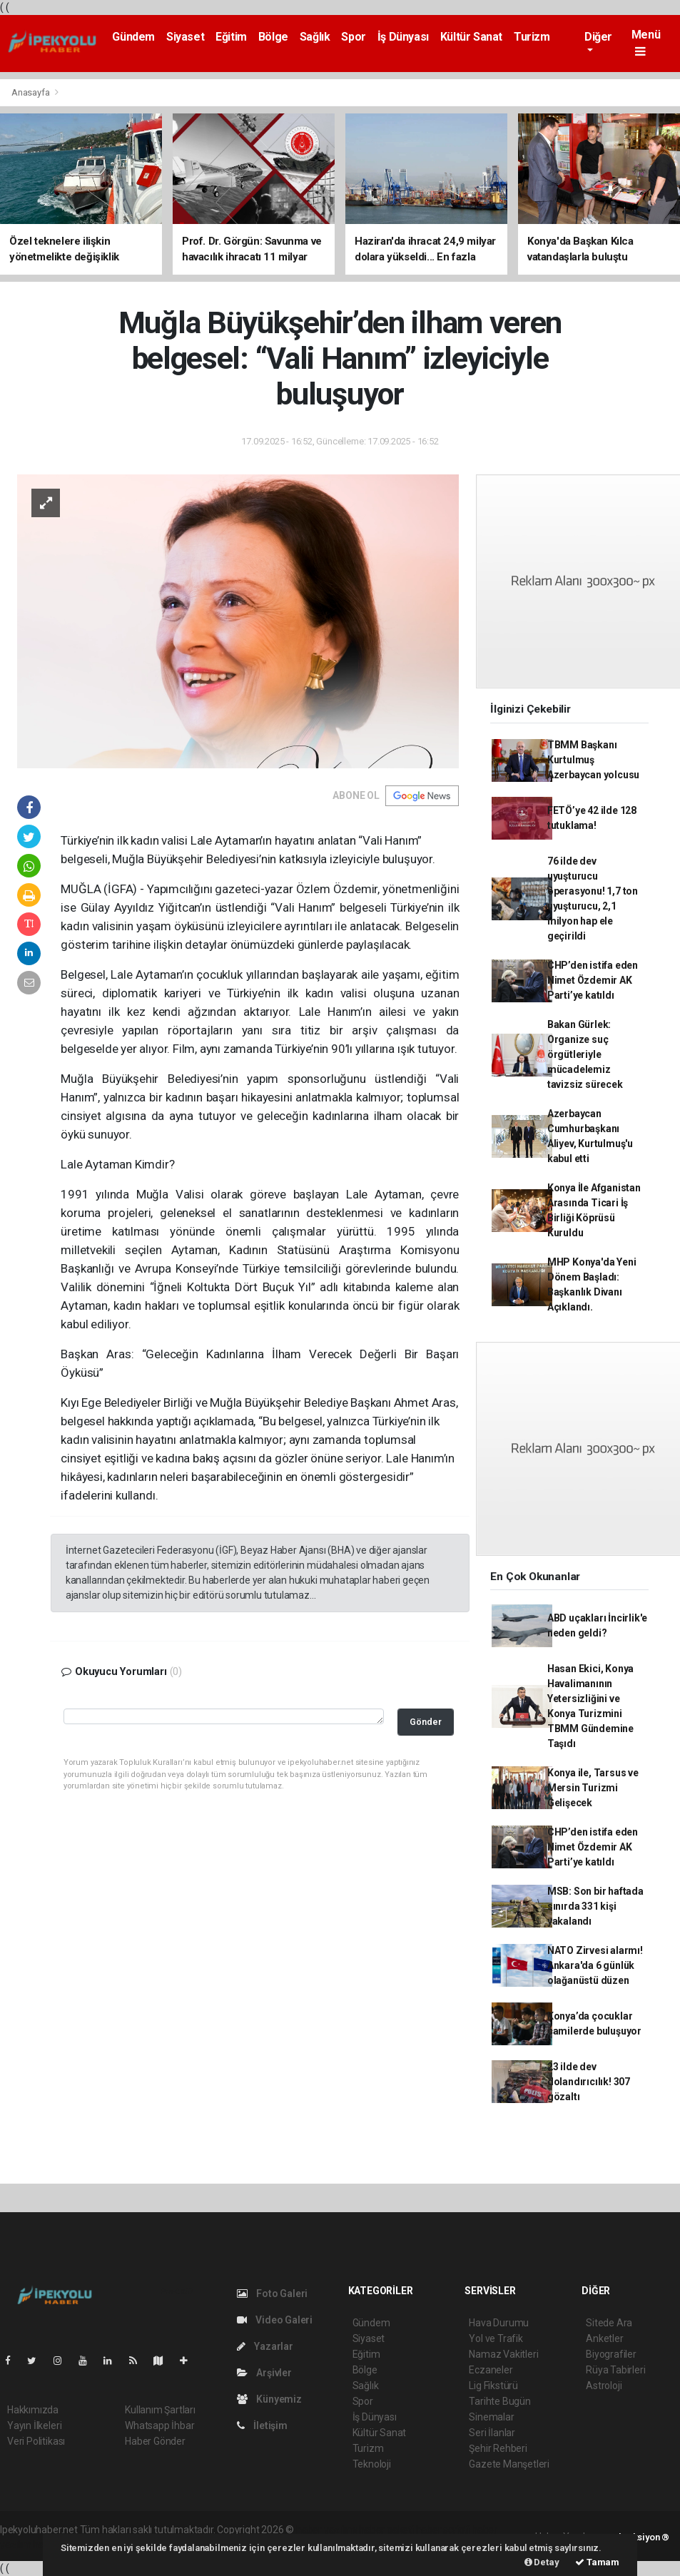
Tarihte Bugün (500, 2401)
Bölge (273, 37)
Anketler (604, 2338)
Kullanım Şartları (160, 2409)
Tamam (597, 2562)
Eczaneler (490, 2370)
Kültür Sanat (471, 37)
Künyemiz (269, 2399)
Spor (353, 37)
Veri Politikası (36, 2441)
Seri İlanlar (492, 2432)
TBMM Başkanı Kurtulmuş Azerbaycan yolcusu (593, 759)
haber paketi (386, 2529)
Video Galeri (275, 2320)
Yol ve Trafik (496, 2338)
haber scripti (443, 2529)
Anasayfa (31, 92)
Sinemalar (491, 2417)
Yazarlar (265, 2346)
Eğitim (231, 37)
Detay (541, 2562)
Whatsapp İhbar (159, 2425)
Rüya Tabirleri (615, 2370)
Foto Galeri (272, 2293)
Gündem (133, 37)
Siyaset (185, 37)
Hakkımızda (33, 2409)
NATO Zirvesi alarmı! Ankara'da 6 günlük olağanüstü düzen (595, 1965)
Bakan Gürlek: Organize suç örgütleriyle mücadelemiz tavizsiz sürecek (585, 1054)
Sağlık (315, 37)
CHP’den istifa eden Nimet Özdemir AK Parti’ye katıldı (592, 980)
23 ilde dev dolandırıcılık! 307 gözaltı (588, 2081)
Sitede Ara (609, 2322)
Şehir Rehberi (498, 2448)
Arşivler (264, 2372)
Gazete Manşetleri (509, 2464)
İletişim (262, 2425)
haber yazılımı (326, 2529)
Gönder (426, 1721)
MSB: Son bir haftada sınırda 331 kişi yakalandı (595, 1906)
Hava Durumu (499, 2322)
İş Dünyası (403, 37)
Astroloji (603, 2385)
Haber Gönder (155, 2441)
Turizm (532, 37)
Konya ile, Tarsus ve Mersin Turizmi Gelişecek (593, 1787)
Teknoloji (371, 2464)
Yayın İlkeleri (34, 2425)
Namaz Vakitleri (503, 2354)
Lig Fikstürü (493, 2385)
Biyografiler (611, 2354)
